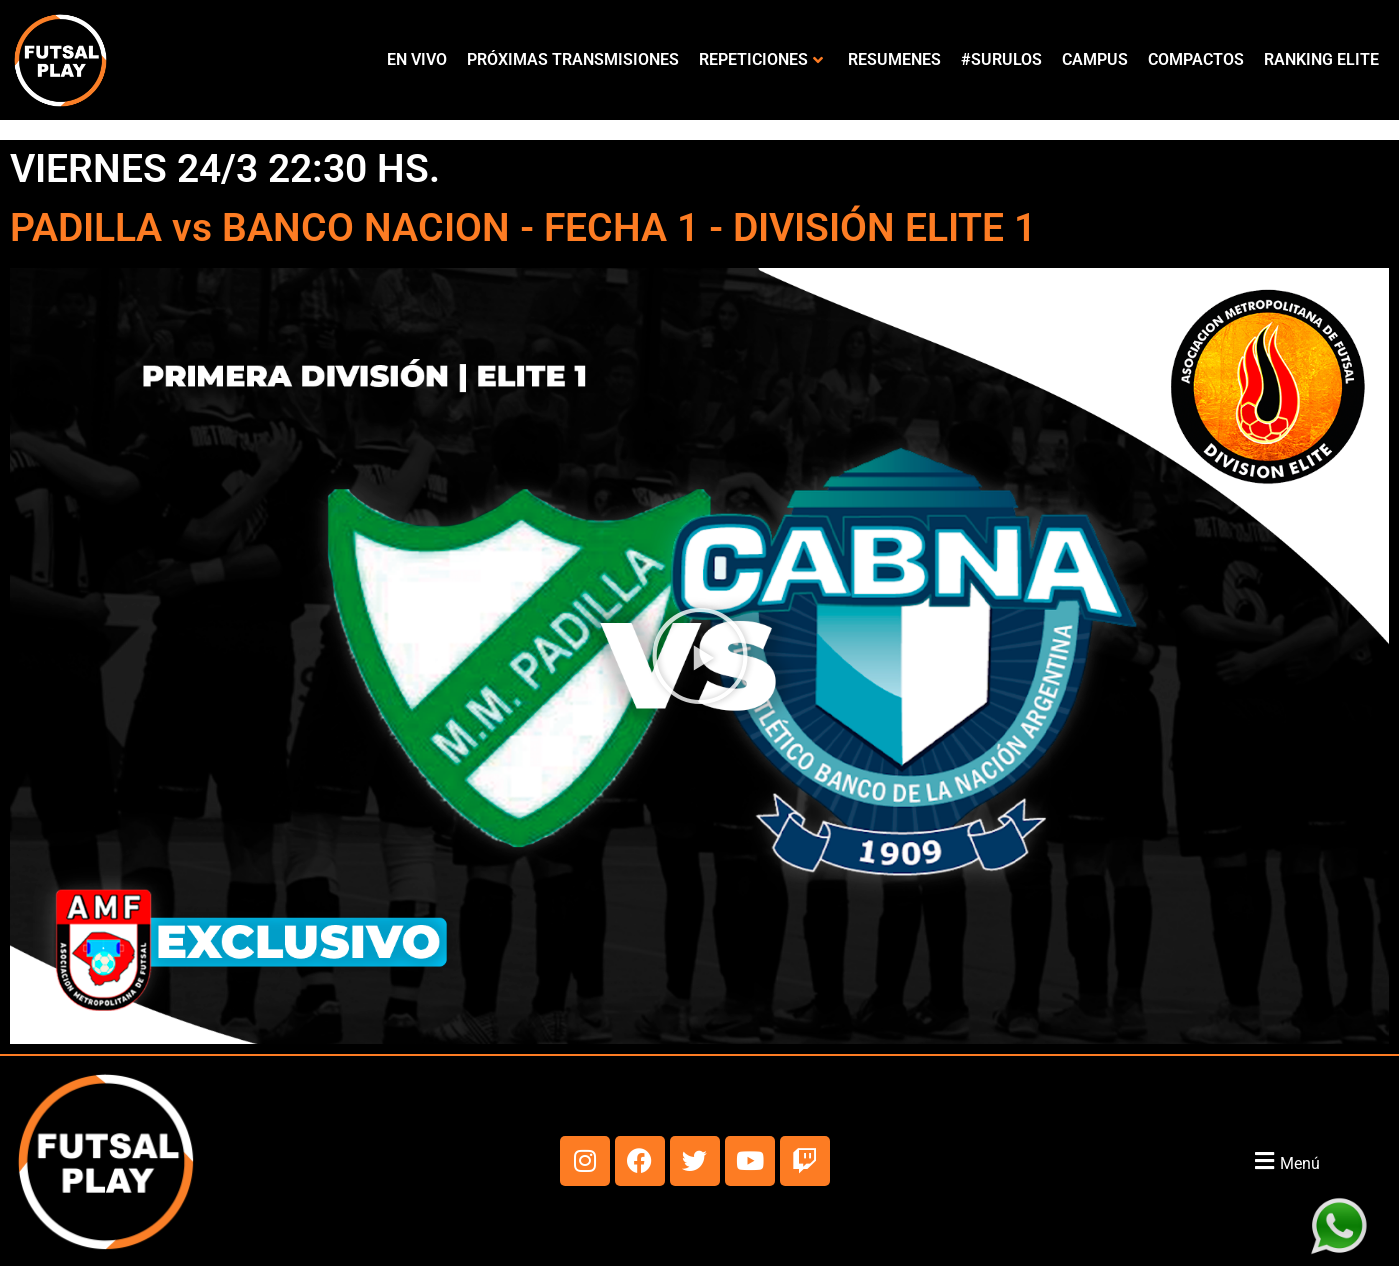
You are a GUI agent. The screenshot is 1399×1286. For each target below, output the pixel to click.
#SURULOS (1001, 59)
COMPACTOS (1196, 59)
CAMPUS (1095, 59)
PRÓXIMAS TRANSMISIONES (573, 59)
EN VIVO (417, 59)
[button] (700, 656)
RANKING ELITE (1321, 59)
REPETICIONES (761, 59)
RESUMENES (894, 59)
